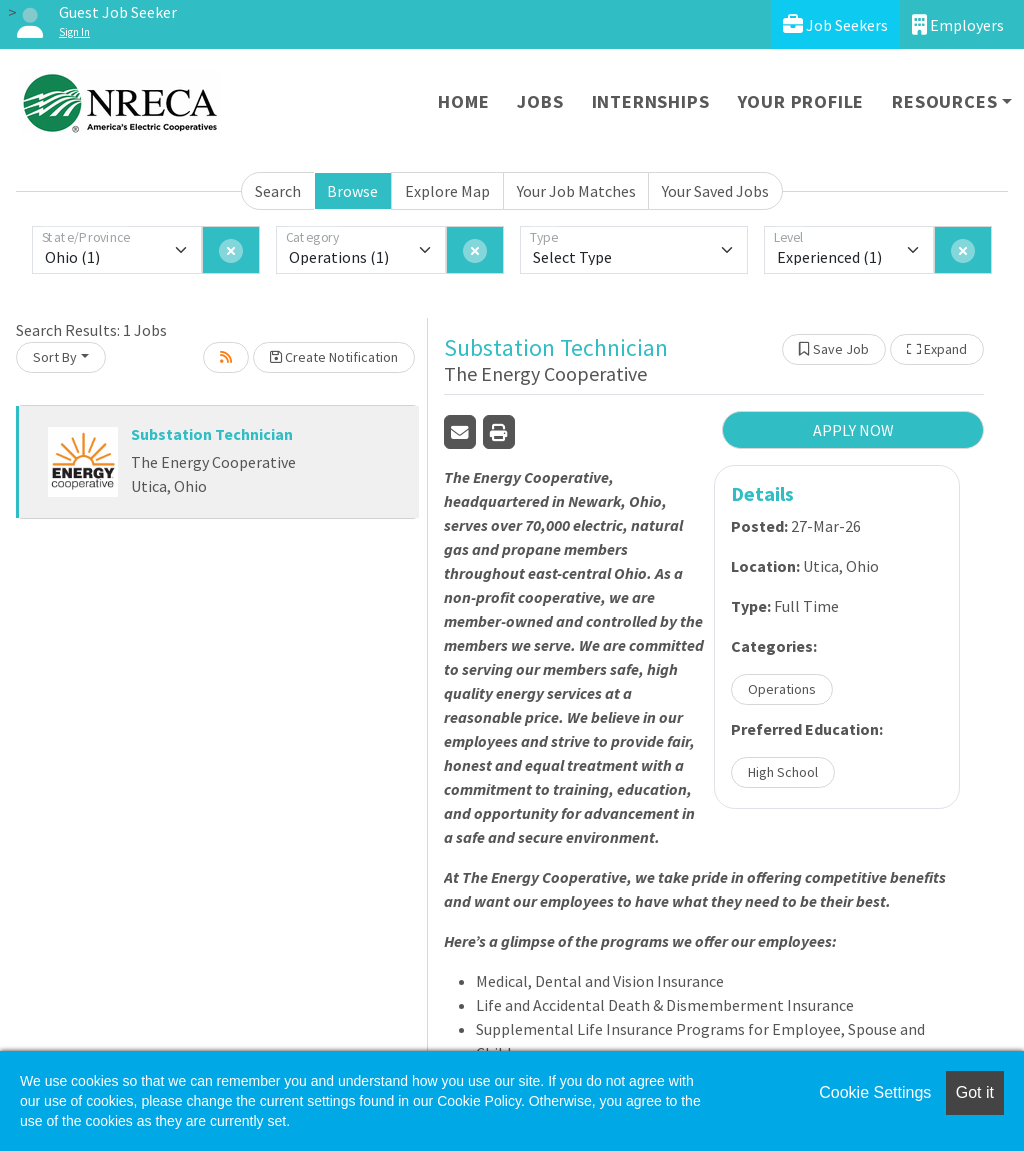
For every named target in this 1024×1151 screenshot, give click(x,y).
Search (278, 191)
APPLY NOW (853, 430)
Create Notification (334, 357)
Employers (958, 24)
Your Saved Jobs (715, 191)
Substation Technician (212, 434)
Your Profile (801, 101)
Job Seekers (835, 24)
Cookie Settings (875, 1092)
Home (463, 101)
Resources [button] (944, 101)
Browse (352, 191)
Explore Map (447, 191)
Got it (975, 1092)
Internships (651, 101)
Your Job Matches (576, 191)
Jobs (540, 101)
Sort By (55, 357)
